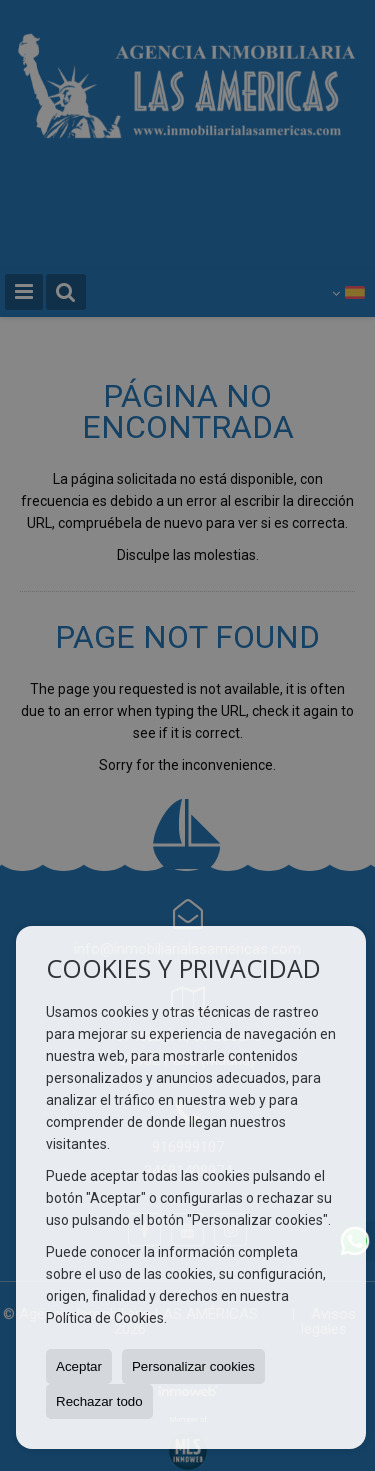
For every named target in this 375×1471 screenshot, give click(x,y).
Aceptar (79, 1366)
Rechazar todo (99, 1401)
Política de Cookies (105, 1318)
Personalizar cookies (193, 1366)
